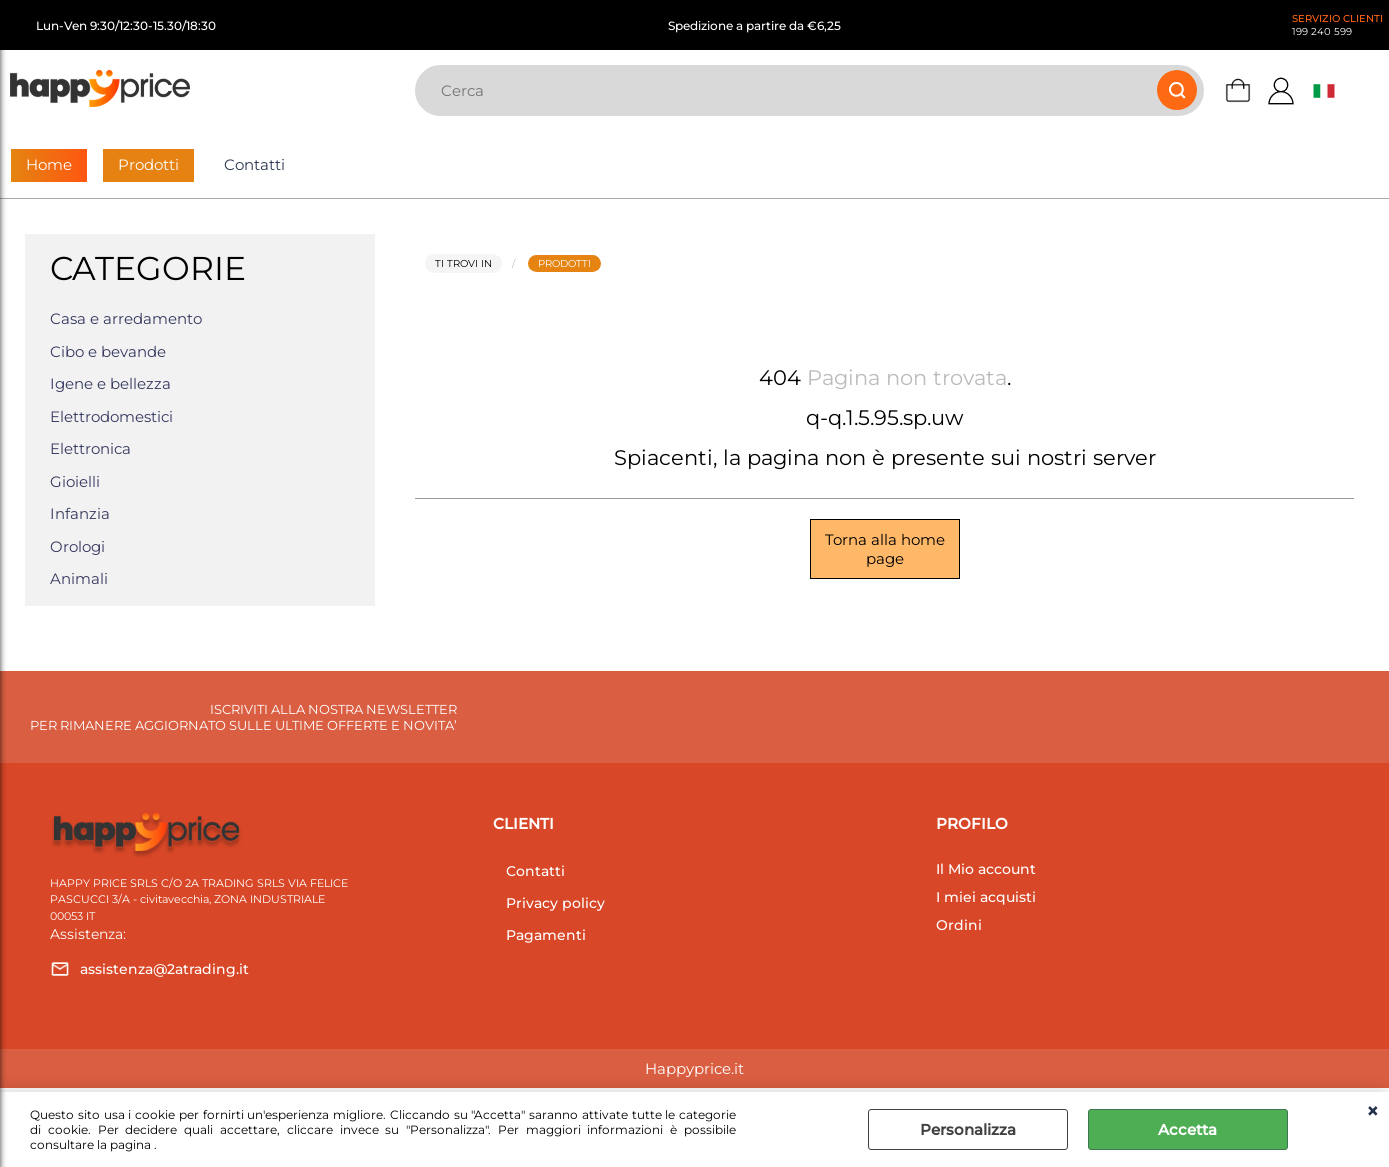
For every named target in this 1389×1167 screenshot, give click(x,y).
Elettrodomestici (111, 416)
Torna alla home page (885, 549)
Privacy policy (555, 903)
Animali (79, 578)
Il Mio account (986, 869)
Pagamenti (546, 935)
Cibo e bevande (108, 351)
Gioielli (75, 481)
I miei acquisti (986, 897)
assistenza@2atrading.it (164, 969)
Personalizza (968, 1129)
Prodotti (148, 164)
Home (49, 164)
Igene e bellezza (110, 383)
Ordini (959, 925)
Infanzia (80, 513)
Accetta (1187, 1129)
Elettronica (90, 448)
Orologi (77, 546)
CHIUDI (1372, 1112)
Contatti (254, 164)
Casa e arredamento (126, 318)
